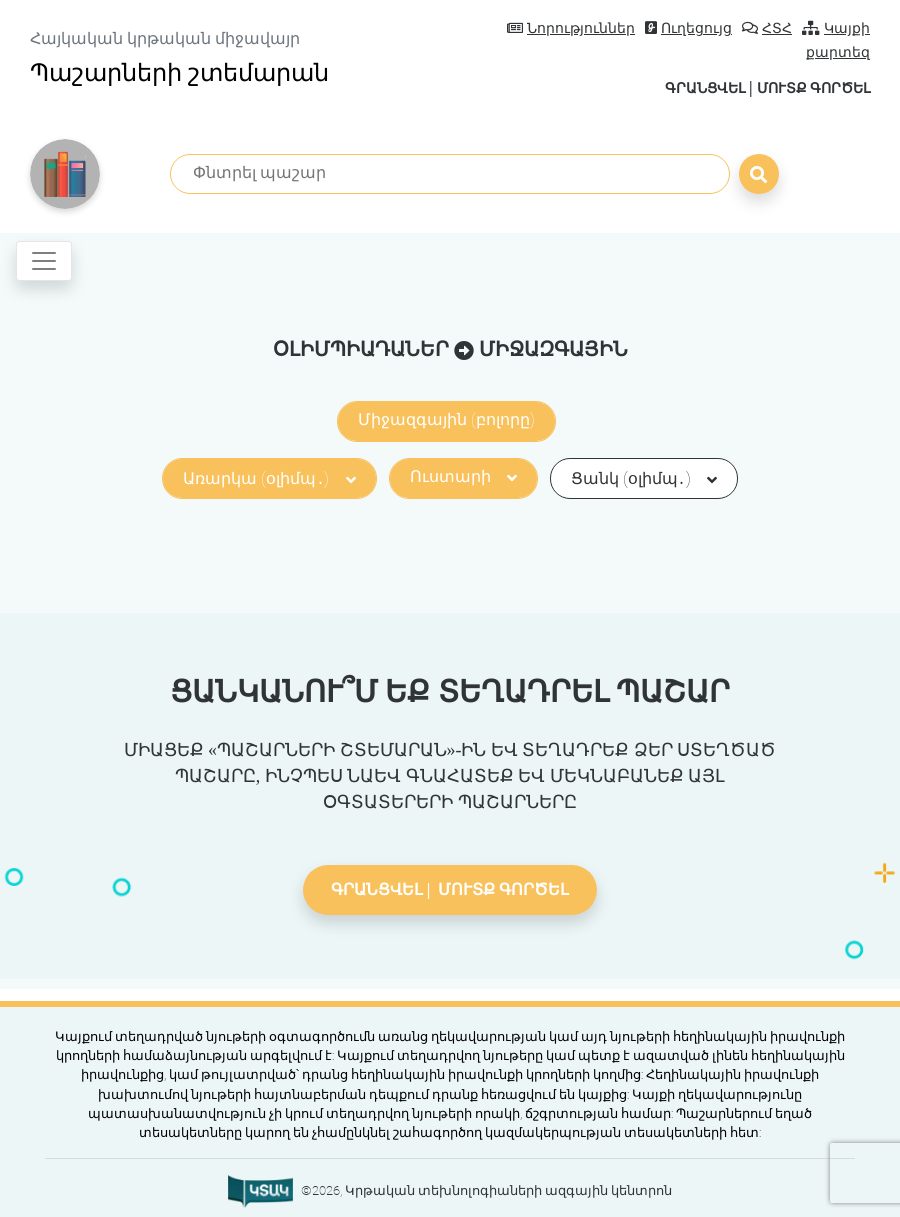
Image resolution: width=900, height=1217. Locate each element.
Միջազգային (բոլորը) (446, 418)
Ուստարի (463, 475)
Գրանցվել (681, 87)
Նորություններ (571, 28)
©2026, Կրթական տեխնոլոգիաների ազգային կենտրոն (486, 1189)
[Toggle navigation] (44, 260)
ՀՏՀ (767, 28)
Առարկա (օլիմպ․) (269, 477)
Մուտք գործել (804, 87)
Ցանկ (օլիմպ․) (644, 477)
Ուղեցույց (688, 28)
